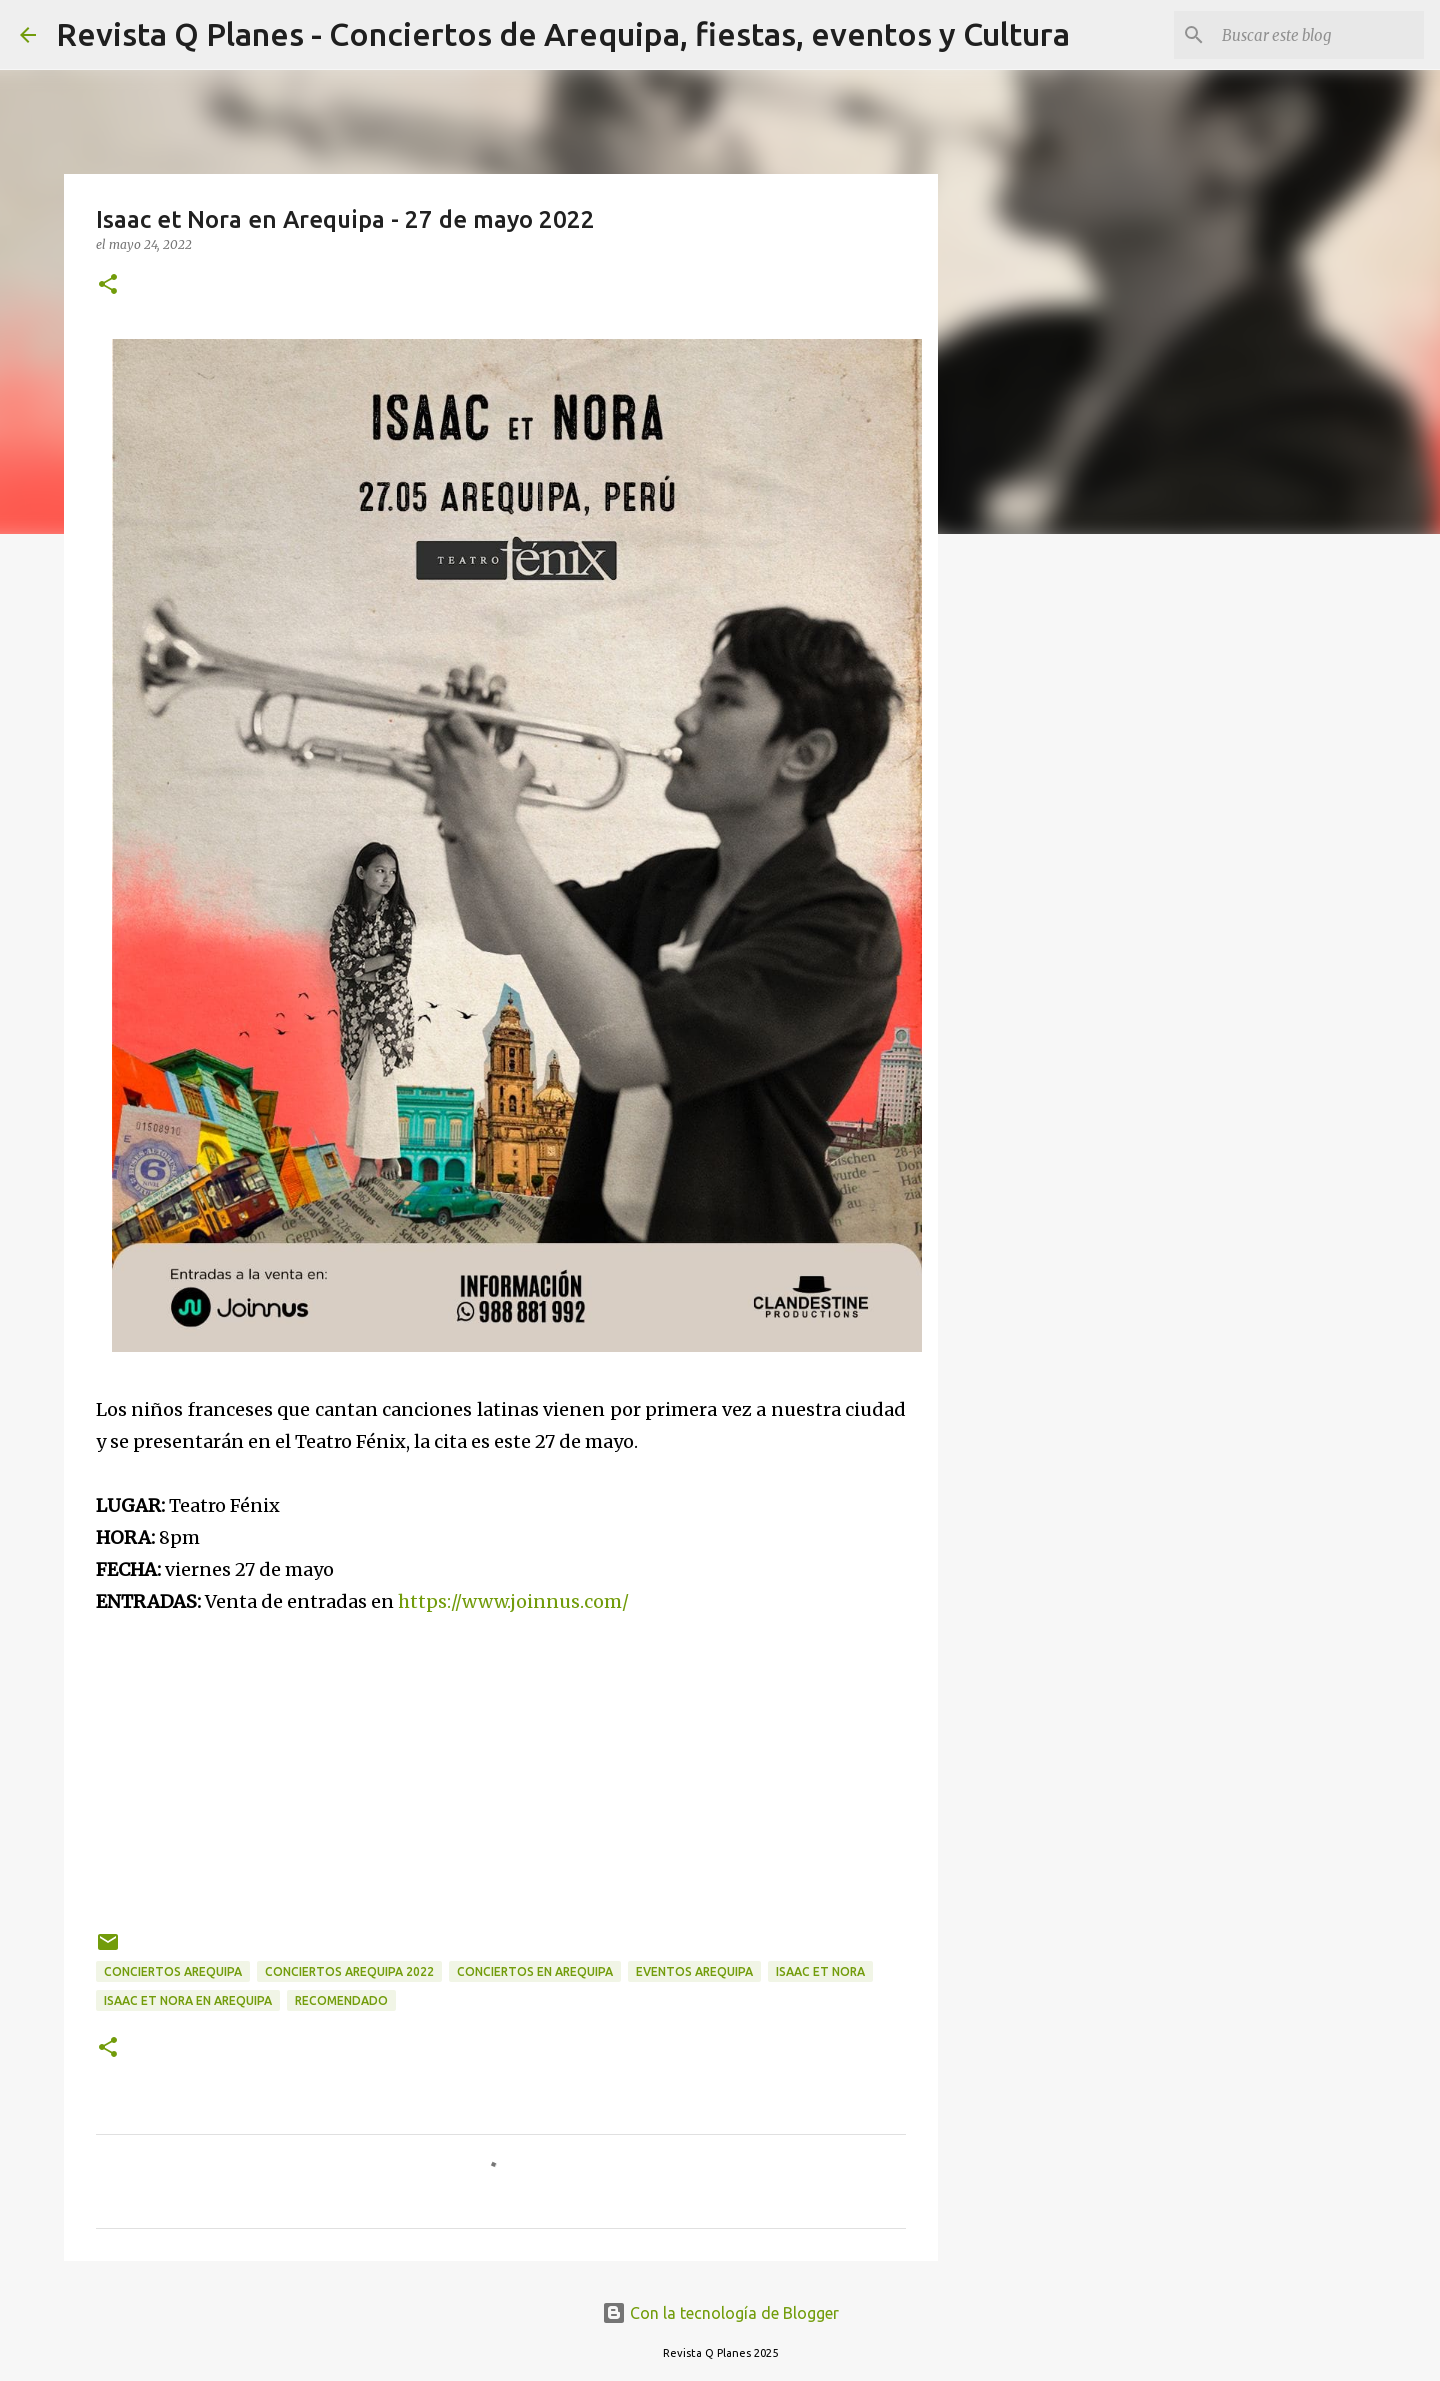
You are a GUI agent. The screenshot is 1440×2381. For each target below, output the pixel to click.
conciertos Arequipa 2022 (349, 1971)
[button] (108, 285)
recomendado (341, 2000)
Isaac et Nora (820, 1971)
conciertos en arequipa (535, 1971)
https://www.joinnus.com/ (513, 1601)
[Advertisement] (501, 1758)
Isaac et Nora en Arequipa (188, 2000)
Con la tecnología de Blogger (720, 2313)
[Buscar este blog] (1319, 35)
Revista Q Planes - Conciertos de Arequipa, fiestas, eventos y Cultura (563, 34)
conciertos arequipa (173, 1971)
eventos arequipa (694, 1971)
